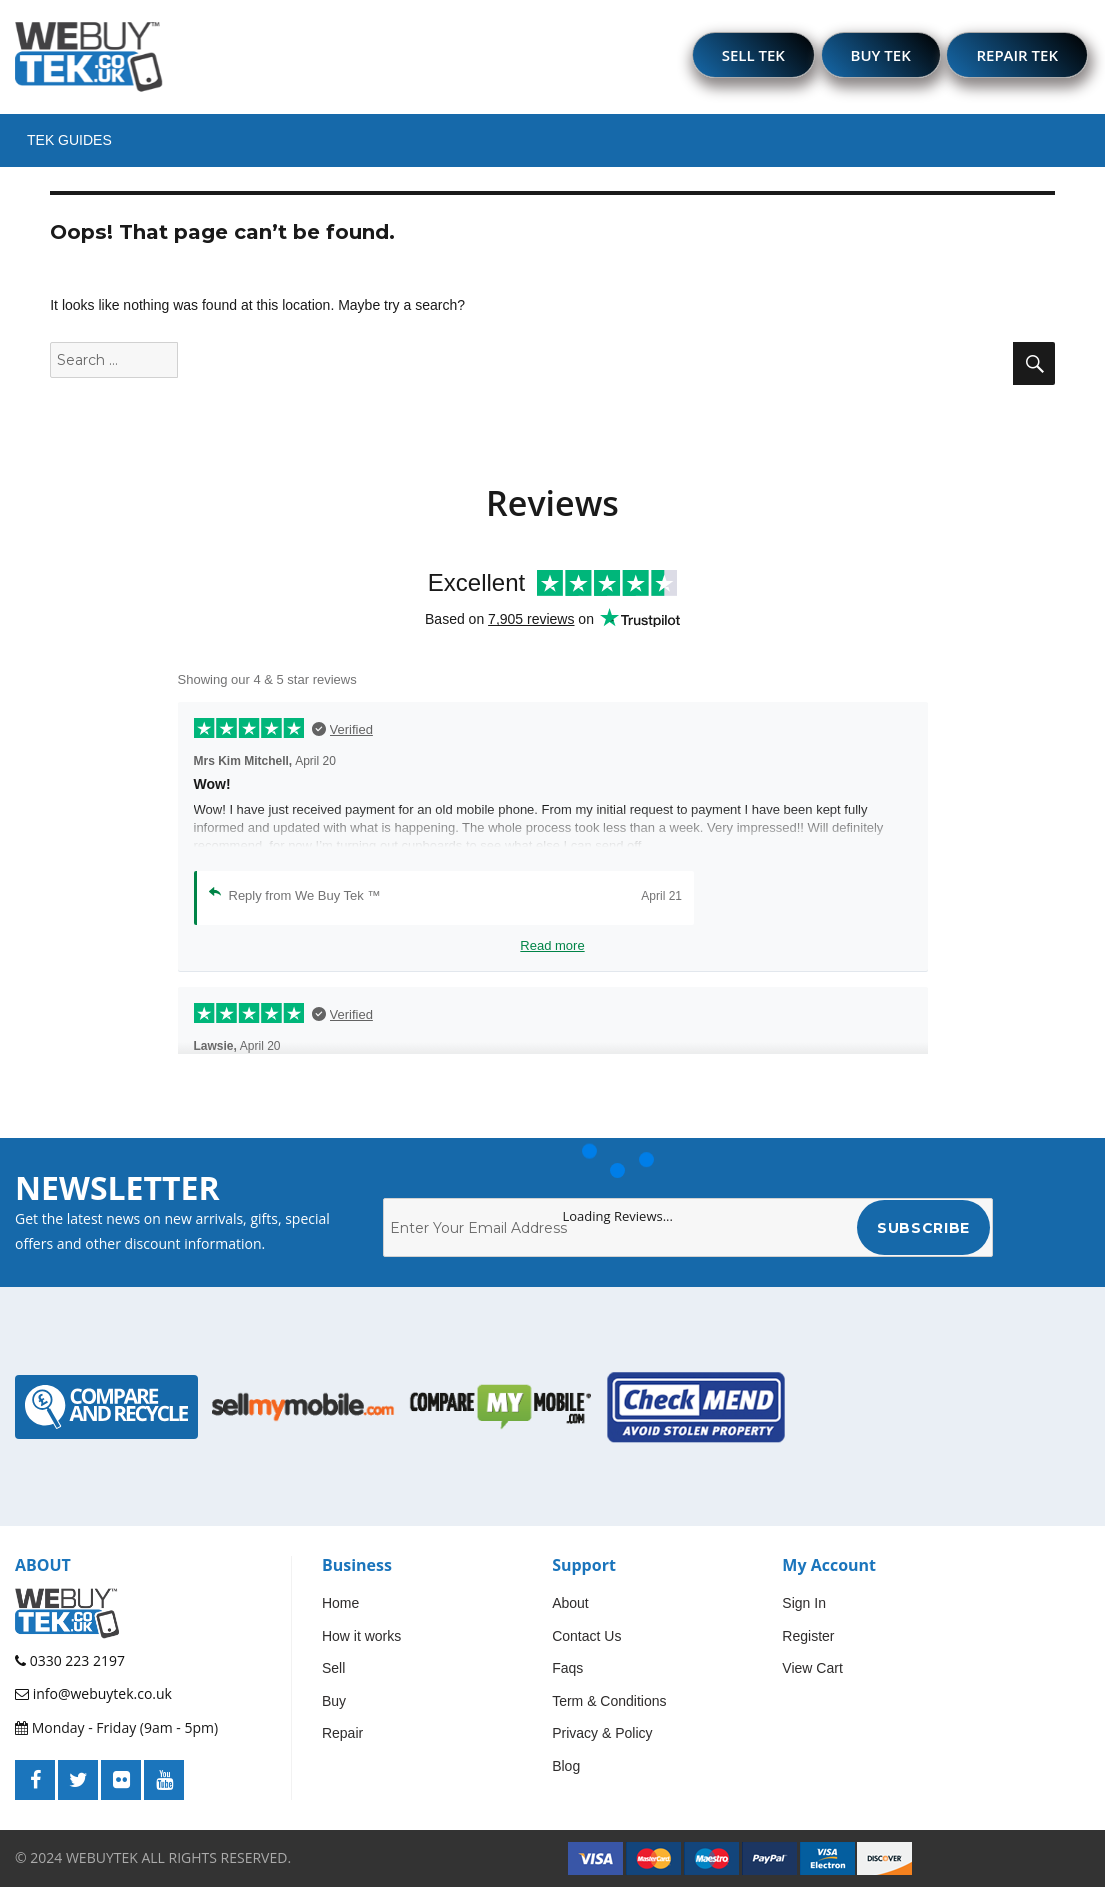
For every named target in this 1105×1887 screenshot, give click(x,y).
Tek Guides (69, 140)
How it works (361, 1636)
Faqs (567, 1668)
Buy (334, 1701)
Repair (342, 1733)
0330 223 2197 (70, 1660)
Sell (333, 1668)
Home (340, 1603)
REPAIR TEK (1017, 55)
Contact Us (586, 1636)
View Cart (812, 1668)
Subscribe (923, 1228)
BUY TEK (881, 55)
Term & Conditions (609, 1701)
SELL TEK (753, 55)
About (570, 1603)
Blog (566, 1766)
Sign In (804, 1603)
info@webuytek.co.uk (93, 1693)
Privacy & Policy (602, 1733)
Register (808, 1636)
